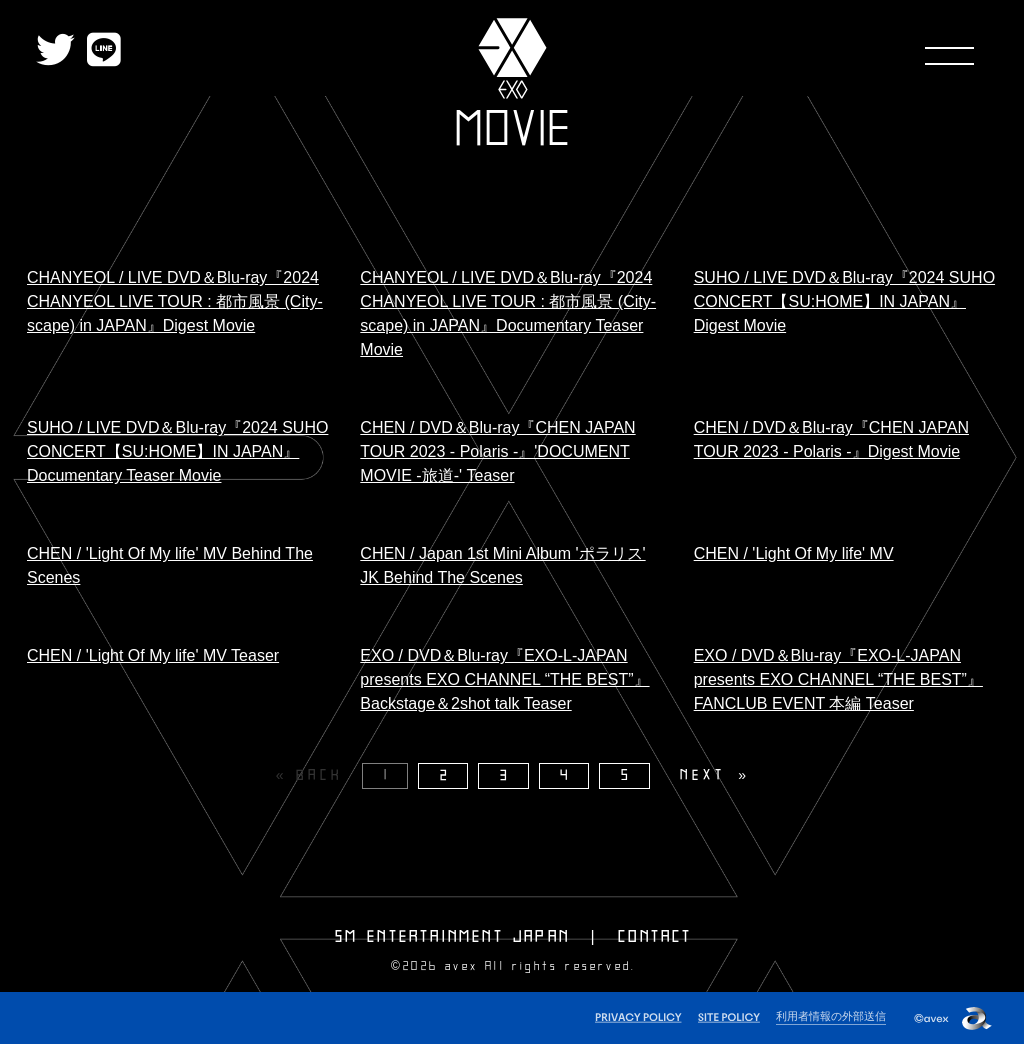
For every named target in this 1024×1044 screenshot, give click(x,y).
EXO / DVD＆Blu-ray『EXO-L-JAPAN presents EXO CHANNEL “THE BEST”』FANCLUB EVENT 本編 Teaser (838, 679)
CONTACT (655, 937)
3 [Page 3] (506, 775)
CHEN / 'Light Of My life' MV (794, 553)
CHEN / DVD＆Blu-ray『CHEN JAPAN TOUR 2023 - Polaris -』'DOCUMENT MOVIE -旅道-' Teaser (497, 451)
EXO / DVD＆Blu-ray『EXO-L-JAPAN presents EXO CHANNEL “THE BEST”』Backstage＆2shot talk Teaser (504, 679)
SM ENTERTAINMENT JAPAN (452, 937)
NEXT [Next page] (702, 775)
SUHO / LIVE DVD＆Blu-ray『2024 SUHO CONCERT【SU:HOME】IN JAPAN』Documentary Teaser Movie (177, 451)
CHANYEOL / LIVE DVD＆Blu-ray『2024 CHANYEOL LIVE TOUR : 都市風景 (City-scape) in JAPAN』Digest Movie (175, 301)
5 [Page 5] (627, 775)
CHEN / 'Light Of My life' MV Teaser (153, 655)
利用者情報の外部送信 (831, 1016)
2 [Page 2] (446, 775)
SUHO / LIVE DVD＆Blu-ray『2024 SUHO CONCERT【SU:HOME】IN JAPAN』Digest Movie (844, 301)
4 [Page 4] (566, 775)
